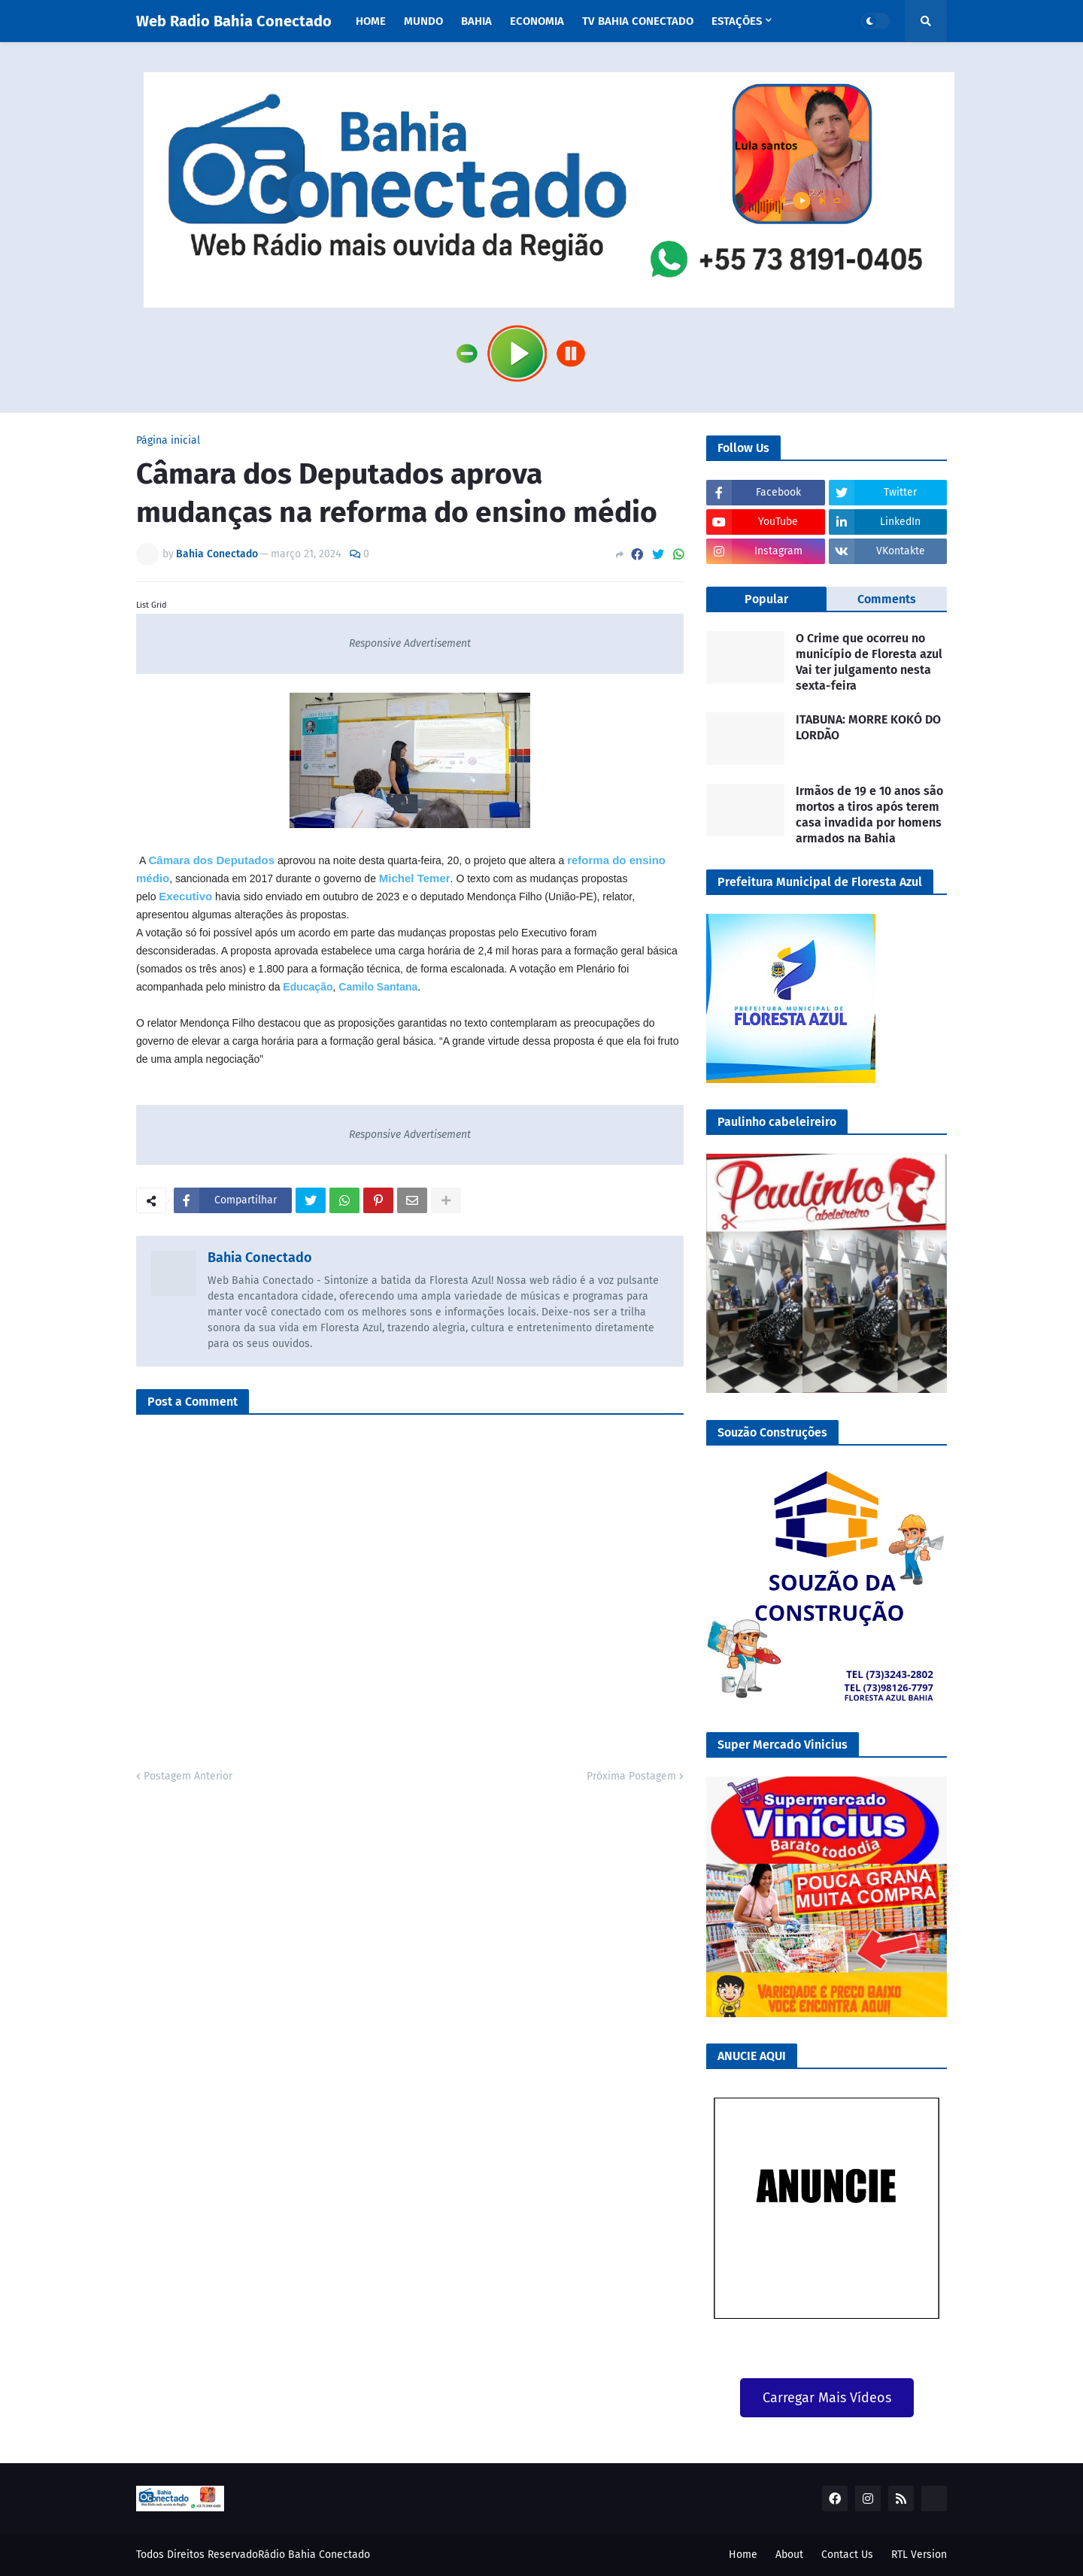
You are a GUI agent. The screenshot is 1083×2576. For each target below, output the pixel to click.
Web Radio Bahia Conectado (234, 21)
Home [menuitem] (371, 21)
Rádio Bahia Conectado (314, 2554)
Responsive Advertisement (410, 643)
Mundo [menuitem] (423, 21)
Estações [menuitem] (736, 21)
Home (743, 2554)
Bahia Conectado (260, 1257)
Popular (766, 599)
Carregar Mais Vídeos (827, 2397)
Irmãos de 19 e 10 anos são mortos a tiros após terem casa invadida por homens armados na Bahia (869, 814)
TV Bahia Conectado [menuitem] (637, 21)
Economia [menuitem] (537, 21)
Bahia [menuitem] (476, 21)
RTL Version (919, 2554)
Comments (886, 599)
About (789, 2554)
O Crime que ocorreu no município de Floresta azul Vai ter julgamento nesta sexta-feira (869, 661)
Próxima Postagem (631, 1776)
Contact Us (847, 2554)
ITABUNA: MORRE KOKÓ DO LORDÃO (868, 727)
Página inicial (168, 440)
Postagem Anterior (188, 1776)
